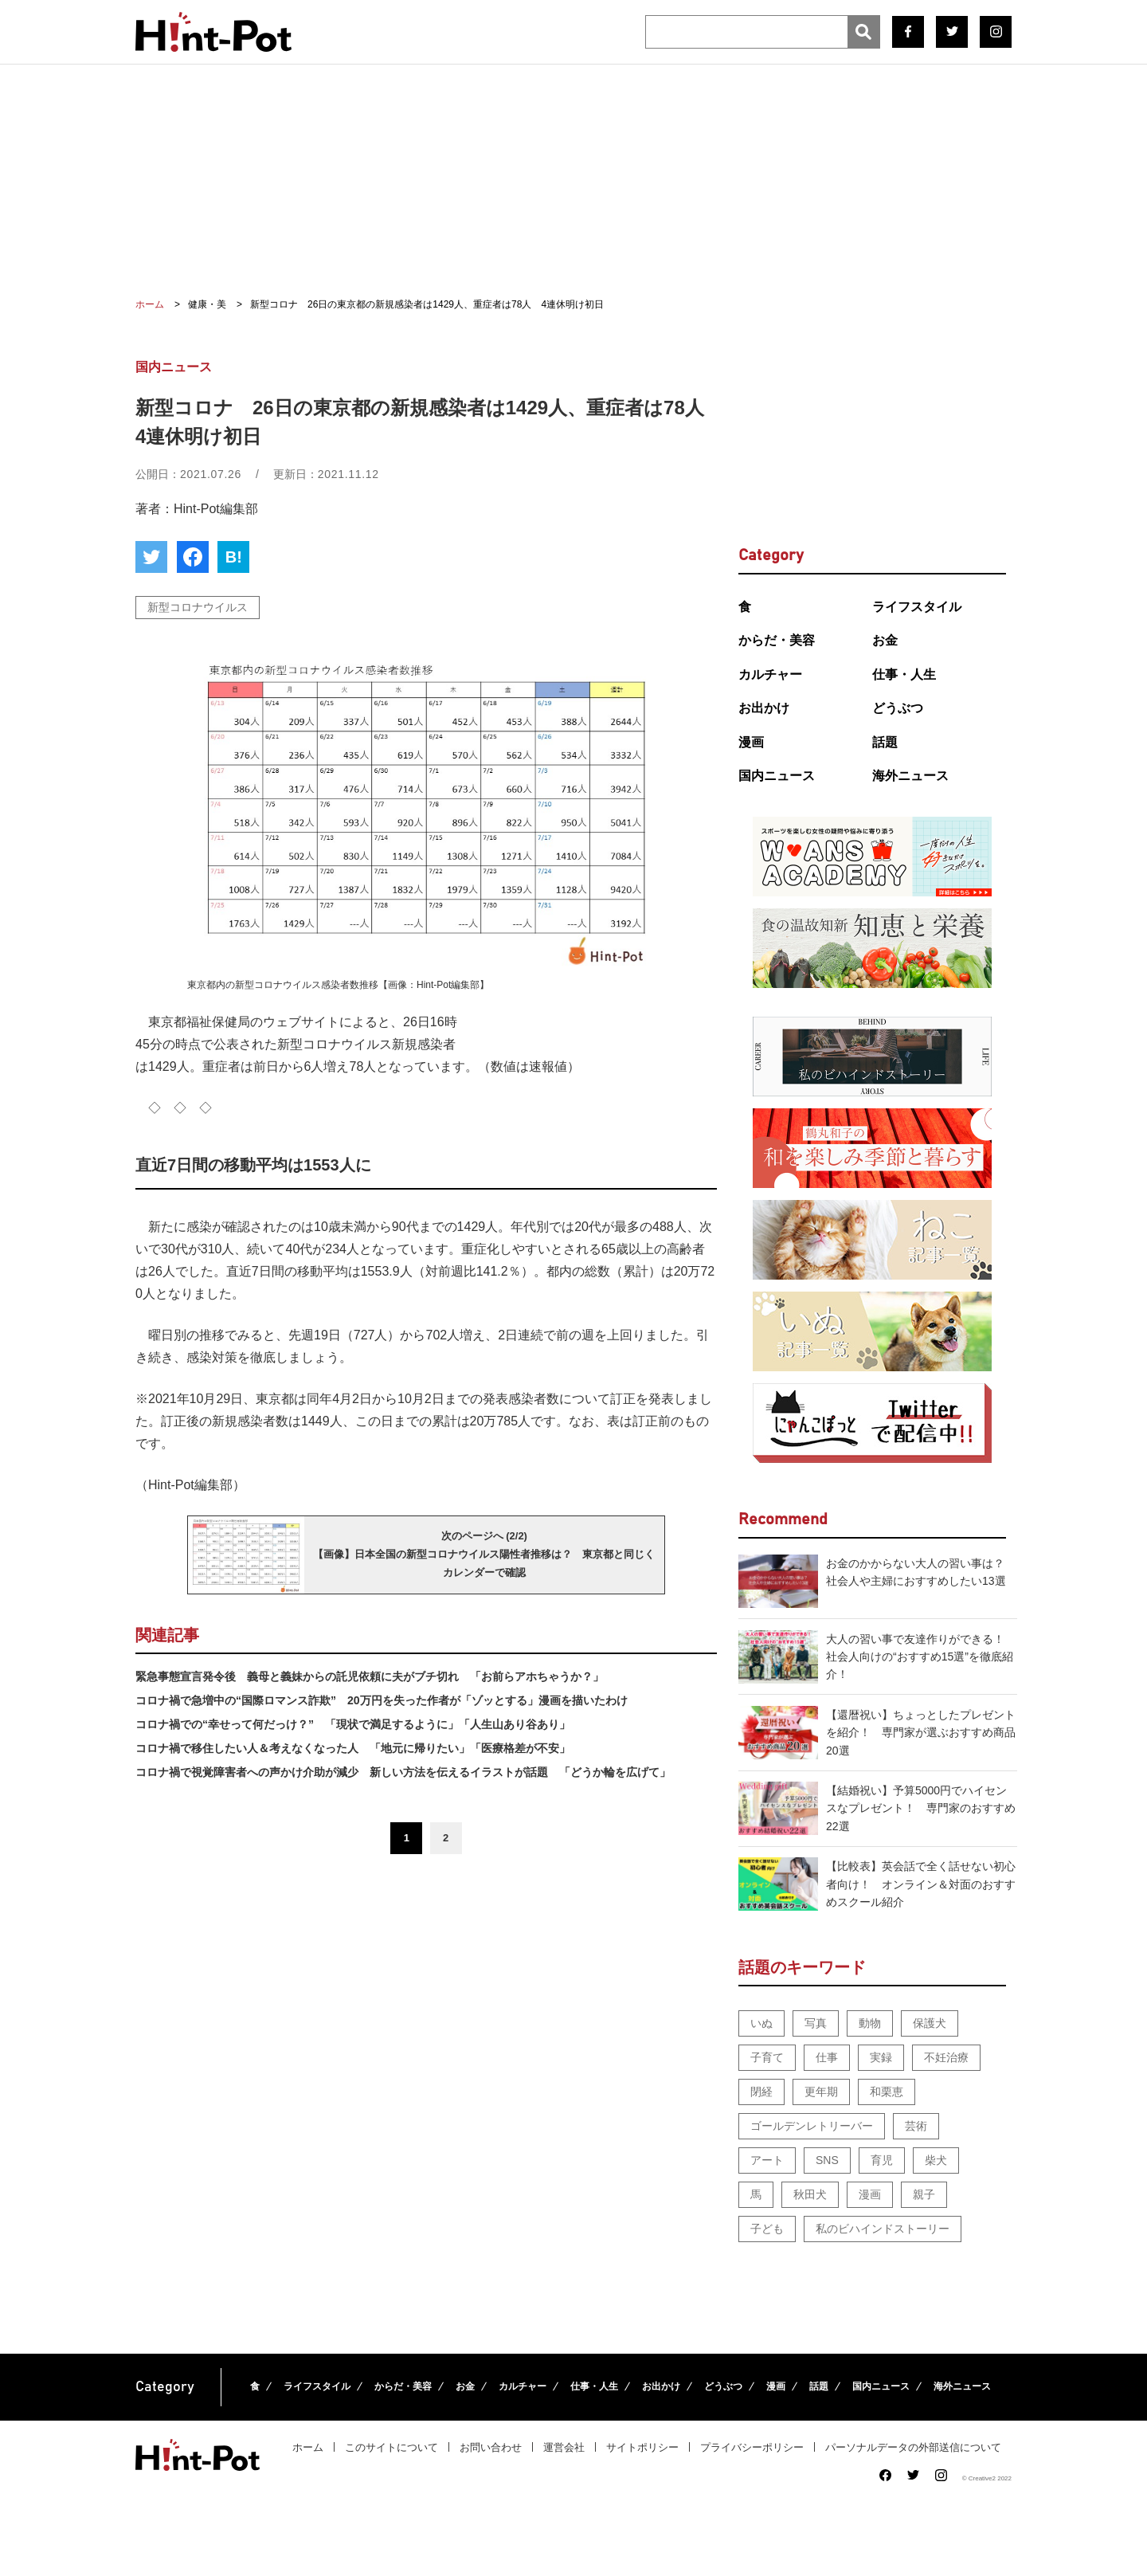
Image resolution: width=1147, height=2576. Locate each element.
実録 (881, 2057)
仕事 (827, 2057)
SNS (827, 2160)
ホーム (307, 2447)
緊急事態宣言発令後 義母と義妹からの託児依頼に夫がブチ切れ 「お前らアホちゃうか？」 (369, 1676)
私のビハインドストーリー (882, 2228)
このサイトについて (391, 2447)
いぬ (761, 2023)
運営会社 (564, 2447)
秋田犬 (810, 2194)
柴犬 (936, 2160)
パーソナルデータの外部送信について (913, 2447)
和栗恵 (886, 2091)
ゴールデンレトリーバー (811, 2125)
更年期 (821, 2091)
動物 (870, 2023)
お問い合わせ (491, 2447)
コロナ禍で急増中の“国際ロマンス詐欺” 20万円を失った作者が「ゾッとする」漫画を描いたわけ (381, 1700)
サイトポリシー (642, 2447)
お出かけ (763, 708)
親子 (924, 2194)
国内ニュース (776, 775)
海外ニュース (910, 775)
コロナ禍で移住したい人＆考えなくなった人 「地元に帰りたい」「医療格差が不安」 (352, 1748)
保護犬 (929, 2023)
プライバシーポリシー (752, 2447)
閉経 (761, 2091)
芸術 (916, 2125)
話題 (885, 742)
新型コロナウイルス (197, 607)
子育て (767, 2057)
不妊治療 (946, 2057)
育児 (882, 2160)
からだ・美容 (776, 640)
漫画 (751, 742)
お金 (885, 640)
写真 (815, 2023)
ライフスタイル (916, 607)
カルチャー (770, 674)
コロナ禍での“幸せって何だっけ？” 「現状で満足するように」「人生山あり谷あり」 (352, 1724)
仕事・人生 (904, 674)
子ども (767, 2228)
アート (767, 2160)
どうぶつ (897, 708)
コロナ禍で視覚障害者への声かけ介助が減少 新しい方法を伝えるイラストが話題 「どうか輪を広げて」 (403, 1772)
